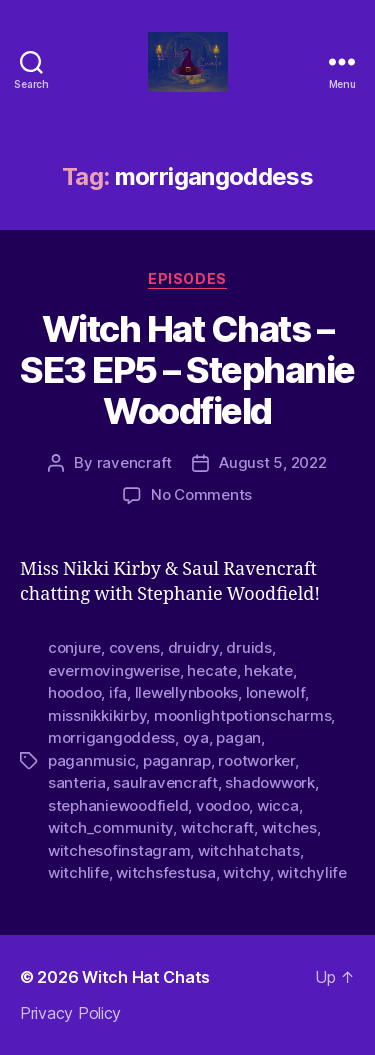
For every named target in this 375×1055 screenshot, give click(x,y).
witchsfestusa (166, 872)
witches (289, 827)
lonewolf (275, 692)
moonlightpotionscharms (242, 715)
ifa (118, 692)
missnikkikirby (97, 715)
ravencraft (134, 462)
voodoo (222, 805)
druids (248, 647)
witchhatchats (249, 850)
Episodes (187, 278)
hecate (211, 670)
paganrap (177, 760)
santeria (77, 782)
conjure (74, 647)
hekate (268, 670)
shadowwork (269, 782)
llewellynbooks (186, 692)
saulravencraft (165, 782)
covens (134, 647)
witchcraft (217, 827)
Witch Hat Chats (146, 977)
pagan (238, 737)
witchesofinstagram (119, 850)
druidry (193, 647)
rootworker (256, 760)
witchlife (78, 872)
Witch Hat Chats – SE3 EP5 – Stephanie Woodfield (187, 370)
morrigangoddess (111, 737)
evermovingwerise (114, 670)
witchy (246, 872)
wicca (278, 805)
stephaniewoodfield (118, 805)
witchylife (311, 872)
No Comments (201, 494)
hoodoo (74, 692)
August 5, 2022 (272, 462)
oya (196, 737)
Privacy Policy (70, 1013)
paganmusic (91, 760)
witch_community (110, 827)
